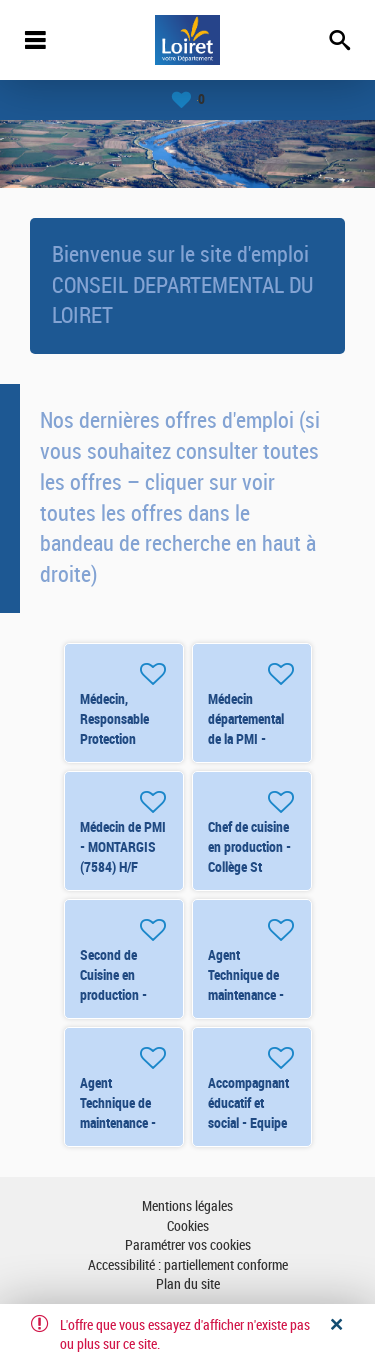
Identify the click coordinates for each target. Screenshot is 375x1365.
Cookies (188, 1226)
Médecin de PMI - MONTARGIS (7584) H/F (123, 847)
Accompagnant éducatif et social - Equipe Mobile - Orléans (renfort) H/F (251, 1123)
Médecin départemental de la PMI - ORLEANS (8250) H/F (246, 739)
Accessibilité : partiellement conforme (188, 1265)
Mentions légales (187, 1206)
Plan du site (188, 1284)
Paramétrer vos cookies (188, 1245)
